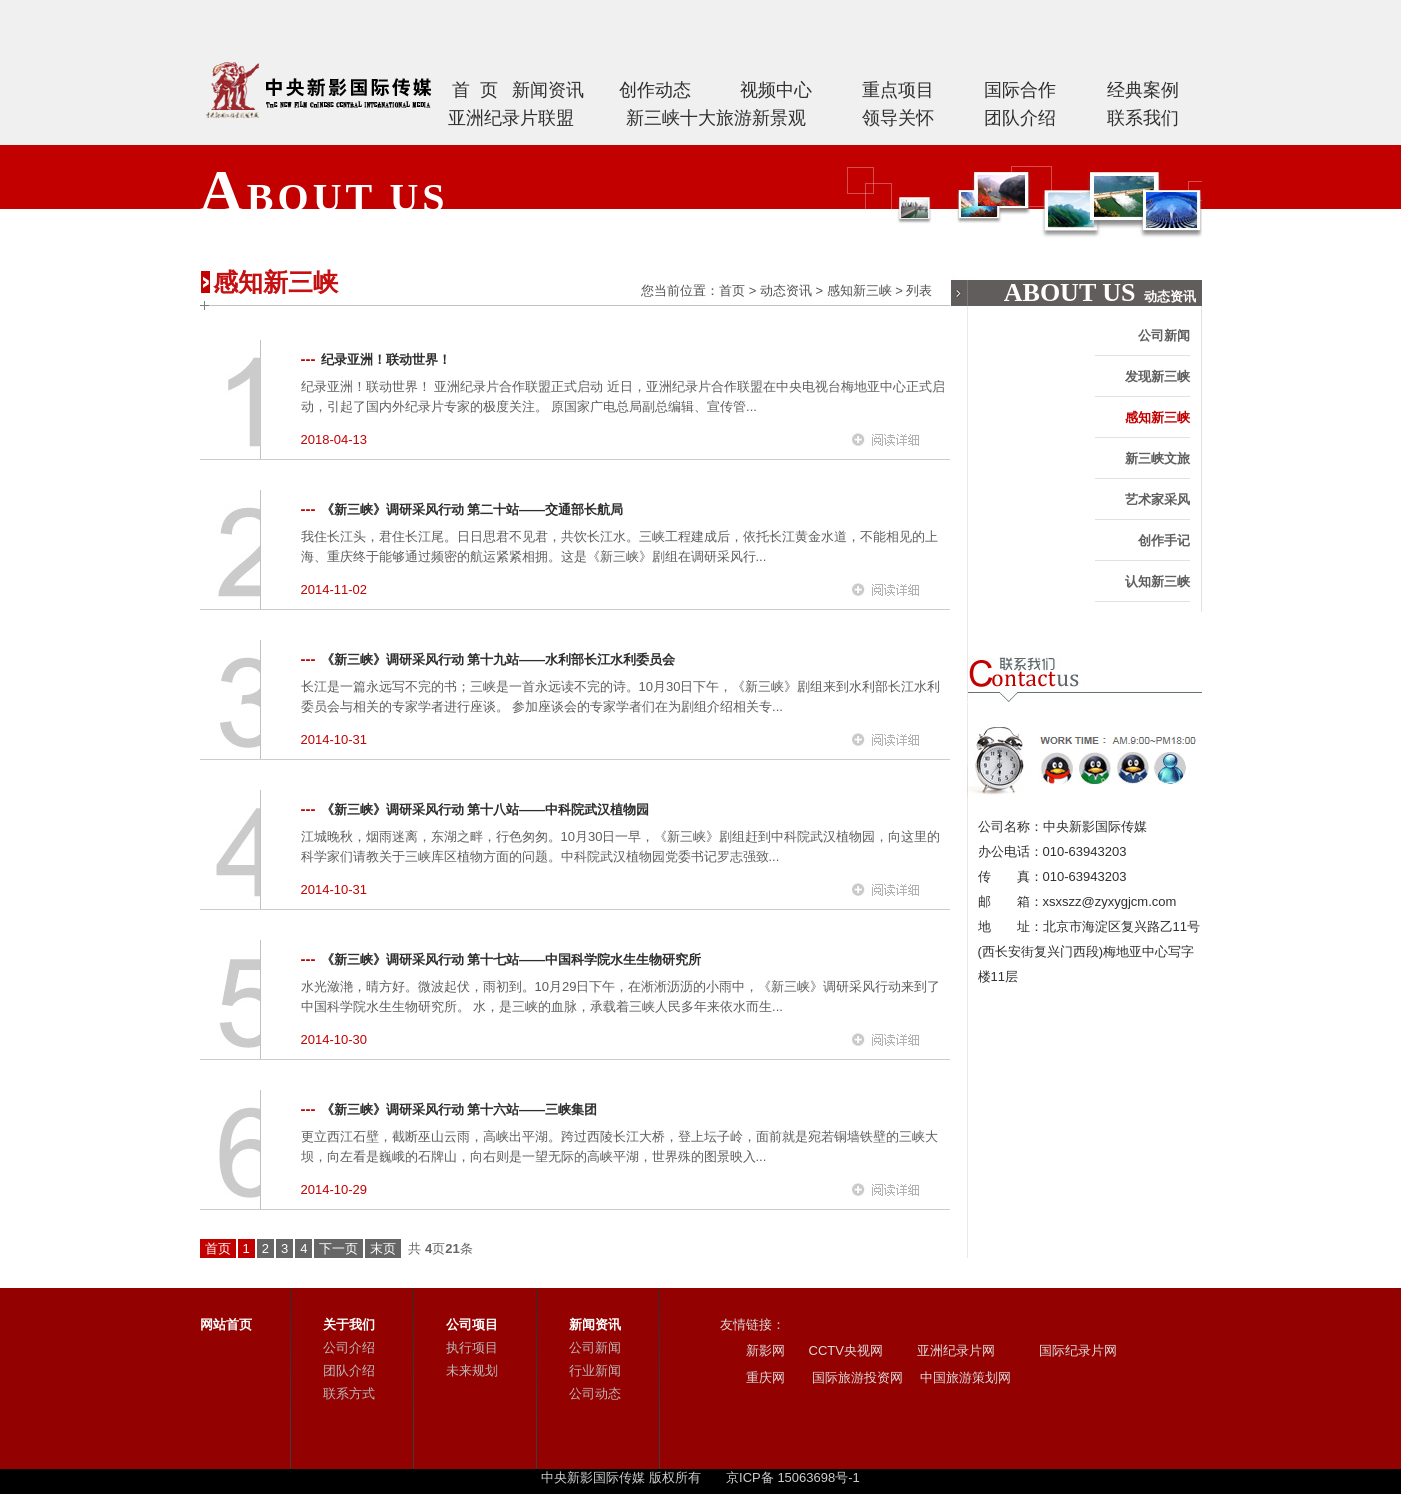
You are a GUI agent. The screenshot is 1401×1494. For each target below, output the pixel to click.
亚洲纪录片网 (956, 1350)
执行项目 (472, 1347)
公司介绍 (349, 1347)
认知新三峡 (1157, 581)
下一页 (338, 1248)
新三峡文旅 (1157, 458)
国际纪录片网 (1077, 1350)
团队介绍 (349, 1370)
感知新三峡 (859, 290)
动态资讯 (786, 290)
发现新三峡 (1157, 376)
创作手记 (1164, 540)
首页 (732, 290)
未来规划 (472, 1370)
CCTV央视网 (846, 1350)
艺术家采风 (1157, 499)
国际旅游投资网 (856, 1377)
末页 (383, 1248)
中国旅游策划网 (964, 1377)
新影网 (765, 1350)
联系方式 (349, 1393)
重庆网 (765, 1377)
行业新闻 (595, 1370)
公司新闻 (1164, 335)
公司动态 (595, 1393)
